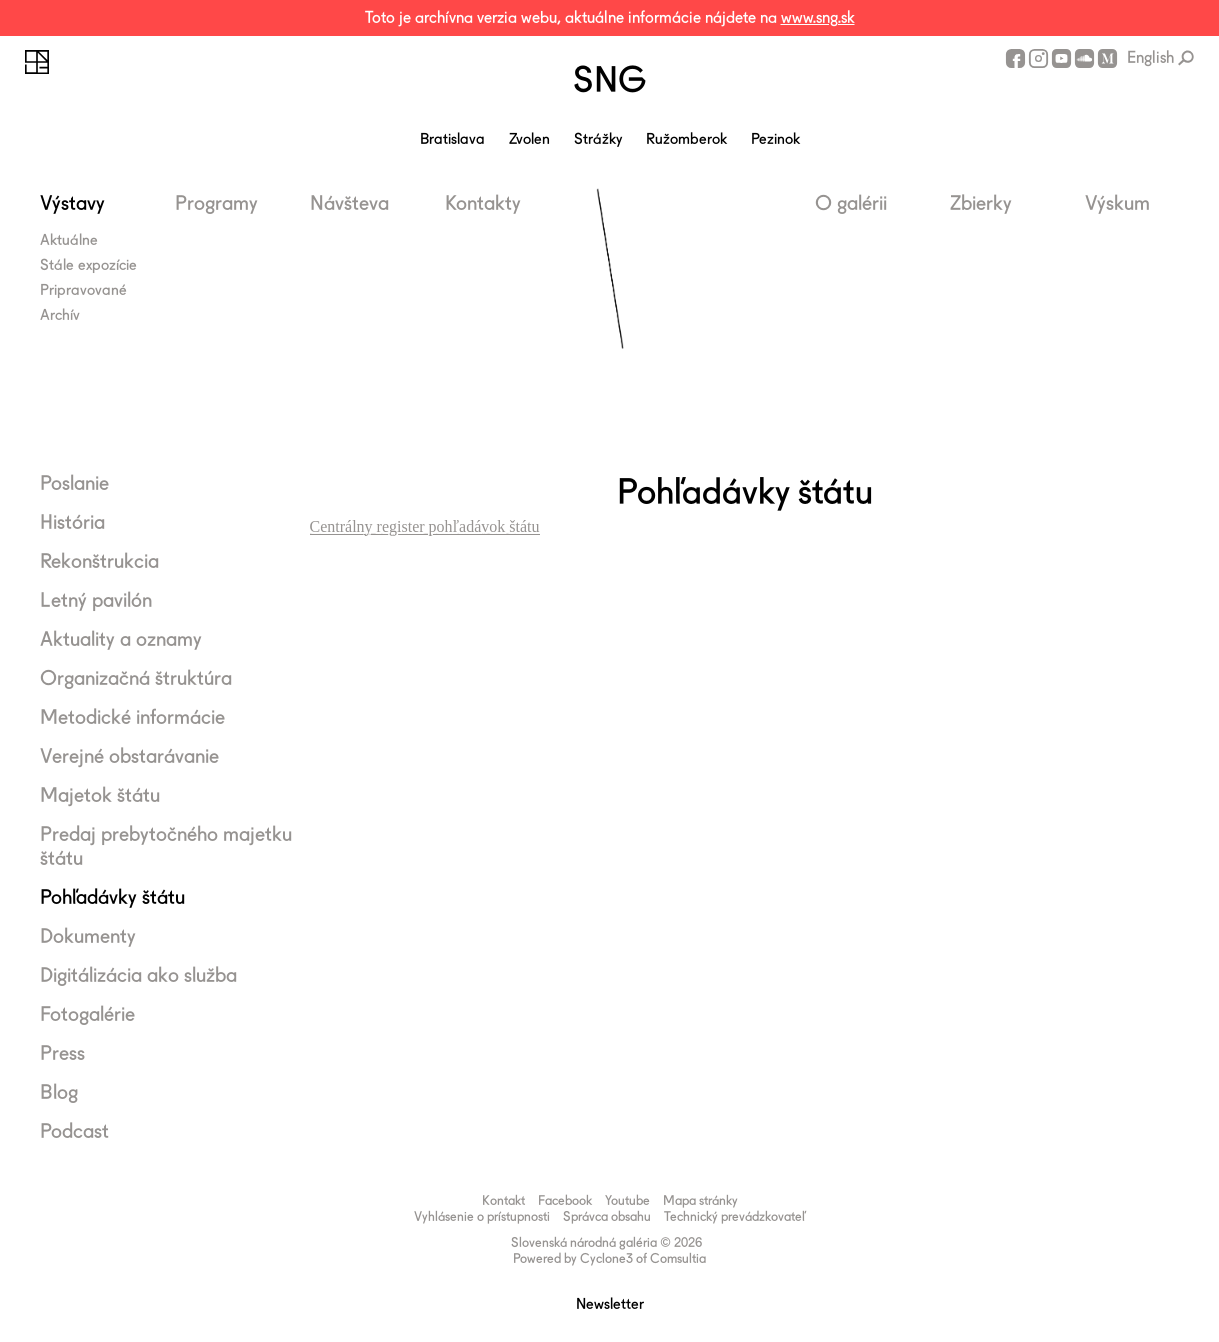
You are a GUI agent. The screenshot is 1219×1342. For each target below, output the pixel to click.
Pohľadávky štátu (112, 897)
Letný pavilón (96, 600)
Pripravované (83, 290)
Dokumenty (88, 936)
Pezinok (775, 139)
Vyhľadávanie (1186, 58)
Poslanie (74, 483)
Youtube (1061, 58)
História (72, 522)
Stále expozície (88, 265)
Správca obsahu (607, 1216)
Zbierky (981, 203)
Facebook (1015, 58)
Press (62, 1053)
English (1150, 57)
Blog (59, 1092)
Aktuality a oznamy (121, 639)
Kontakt (503, 1200)
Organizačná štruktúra (136, 678)
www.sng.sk (818, 17)
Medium (1107, 58)
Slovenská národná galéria (37, 62)
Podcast (74, 1131)
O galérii (851, 203)
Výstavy (72, 203)
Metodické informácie (132, 717)
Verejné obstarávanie (129, 756)
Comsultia (678, 1258)
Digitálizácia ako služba (138, 975)
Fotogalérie (87, 1014)
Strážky (598, 139)
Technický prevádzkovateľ (735, 1216)
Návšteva (349, 203)
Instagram (1038, 58)
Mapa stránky (700, 1200)
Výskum (1117, 203)
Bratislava (452, 139)
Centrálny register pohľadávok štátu (425, 526)
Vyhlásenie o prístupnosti (482, 1216)
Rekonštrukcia (99, 561)
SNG (609, 79)
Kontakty (483, 203)
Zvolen (529, 139)
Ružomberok (686, 139)
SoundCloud (1084, 58)
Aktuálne (69, 240)
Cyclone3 (606, 1258)
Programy (216, 203)
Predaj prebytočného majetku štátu (166, 846)
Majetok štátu (100, 795)
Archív (60, 315)
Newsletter (610, 1304)
